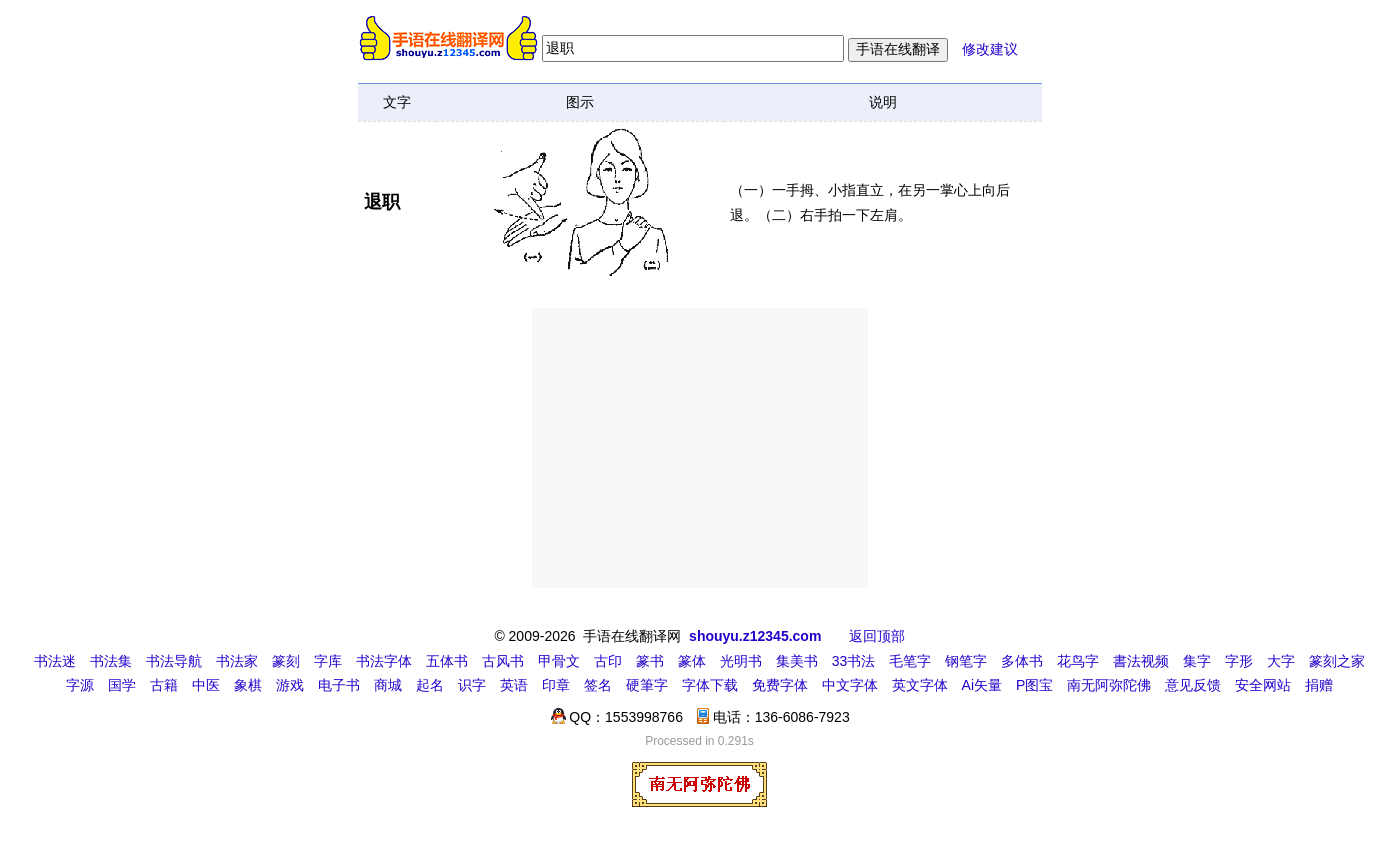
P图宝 (1034, 685)
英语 (514, 685)
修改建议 (990, 49)
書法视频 (1141, 661)
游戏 (290, 685)
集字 (1197, 661)
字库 (328, 661)
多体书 (1022, 661)
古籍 (164, 685)
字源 (80, 685)
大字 (1281, 661)
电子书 (339, 685)
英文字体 (920, 685)
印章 (556, 685)
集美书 (797, 661)
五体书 (447, 661)
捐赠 (1319, 685)
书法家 (237, 661)
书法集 (111, 661)
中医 (206, 685)
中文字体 (850, 685)
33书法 (854, 661)
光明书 (741, 661)
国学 (122, 685)
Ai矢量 (982, 685)
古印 (608, 661)
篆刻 (286, 661)
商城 (388, 685)
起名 (430, 685)
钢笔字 (966, 661)
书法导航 (174, 661)
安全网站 (1263, 685)
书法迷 (55, 661)
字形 (1239, 661)
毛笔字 (910, 661)
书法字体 (384, 661)
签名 (598, 685)
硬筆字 (647, 685)
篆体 (692, 661)
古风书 (503, 661)
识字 (472, 685)
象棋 (248, 685)
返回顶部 (877, 636)
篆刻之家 (1337, 661)
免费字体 (780, 685)
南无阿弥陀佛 (1109, 685)
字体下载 (710, 685)
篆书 (650, 661)
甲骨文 (559, 661)
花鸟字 (1078, 661)
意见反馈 (1193, 685)
